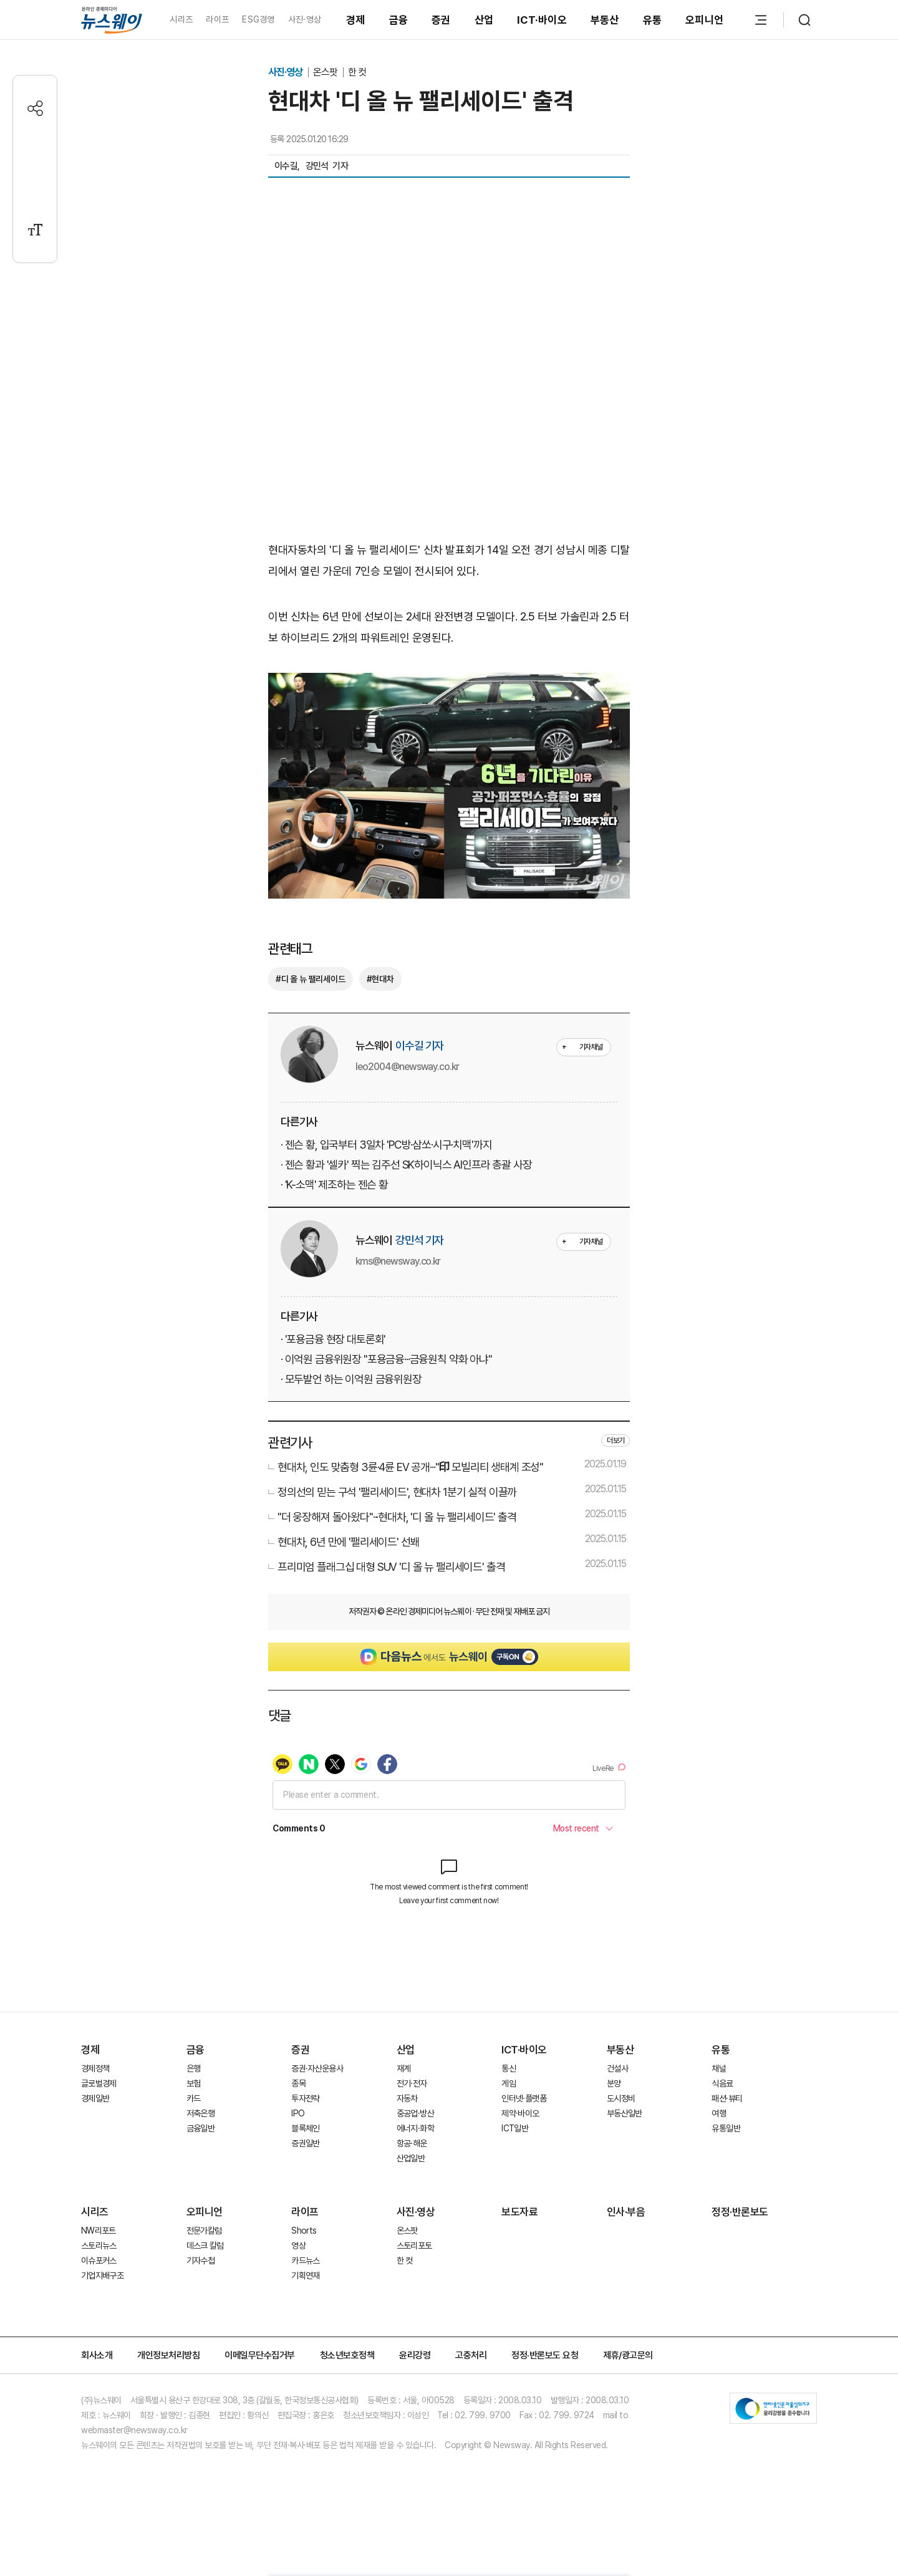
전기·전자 (412, 2083)
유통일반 (726, 2128)
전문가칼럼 (204, 2231)
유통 (652, 20)
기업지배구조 (102, 2275)
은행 (193, 2068)
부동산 (605, 20)
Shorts (303, 2231)
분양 (614, 2083)
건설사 (617, 2068)
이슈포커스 (99, 2260)
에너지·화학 (415, 2128)
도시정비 (621, 2098)
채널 (719, 2068)
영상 (298, 2245)
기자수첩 (200, 2260)
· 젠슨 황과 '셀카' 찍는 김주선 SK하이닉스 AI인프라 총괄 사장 (406, 1164)
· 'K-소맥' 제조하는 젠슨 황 (334, 1184)
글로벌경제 (99, 2083)
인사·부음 (626, 2212)
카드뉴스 (305, 2260)
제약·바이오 (520, 2113)
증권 (441, 20)
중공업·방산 (415, 2113)
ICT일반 (514, 2128)
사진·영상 (304, 19)
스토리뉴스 (99, 2245)
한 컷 (357, 72)
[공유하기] (35, 108)
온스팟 (326, 72)
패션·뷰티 (727, 2098)
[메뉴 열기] (760, 19)
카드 (193, 2098)
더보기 (615, 1440)
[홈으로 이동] (111, 19)
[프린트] (35, 189)
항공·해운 (412, 2143)
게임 (508, 2083)
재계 (404, 2068)
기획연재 (305, 2275)
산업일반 (411, 2158)
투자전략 (305, 2098)
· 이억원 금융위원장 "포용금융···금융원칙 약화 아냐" (386, 1359)
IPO (297, 2113)
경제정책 (95, 2068)
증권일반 (305, 2143)
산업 (484, 20)
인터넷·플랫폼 (523, 2098)
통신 (508, 2068)
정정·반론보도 (740, 2212)
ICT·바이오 (542, 20)
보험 (193, 2083)
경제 (355, 20)
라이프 (217, 19)
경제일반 (95, 2098)
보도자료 (519, 2212)
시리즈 (181, 19)
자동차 (407, 2098)
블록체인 (305, 2128)
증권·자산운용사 (317, 2068)
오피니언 (704, 20)
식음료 (722, 2083)
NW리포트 (98, 2231)
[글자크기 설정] (35, 230)
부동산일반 (624, 2113)
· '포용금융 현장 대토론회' (333, 1339)
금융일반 (200, 2128)
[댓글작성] (35, 149)
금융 (398, 20)
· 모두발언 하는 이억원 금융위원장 (351, 1379)
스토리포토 (414, 2245)
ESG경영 (258, 19)
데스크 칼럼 (205, 2245)
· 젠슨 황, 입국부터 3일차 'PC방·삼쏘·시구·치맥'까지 (386, 1144)
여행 (719, 2113)
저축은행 (200, 2113)
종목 (298, 2083)
